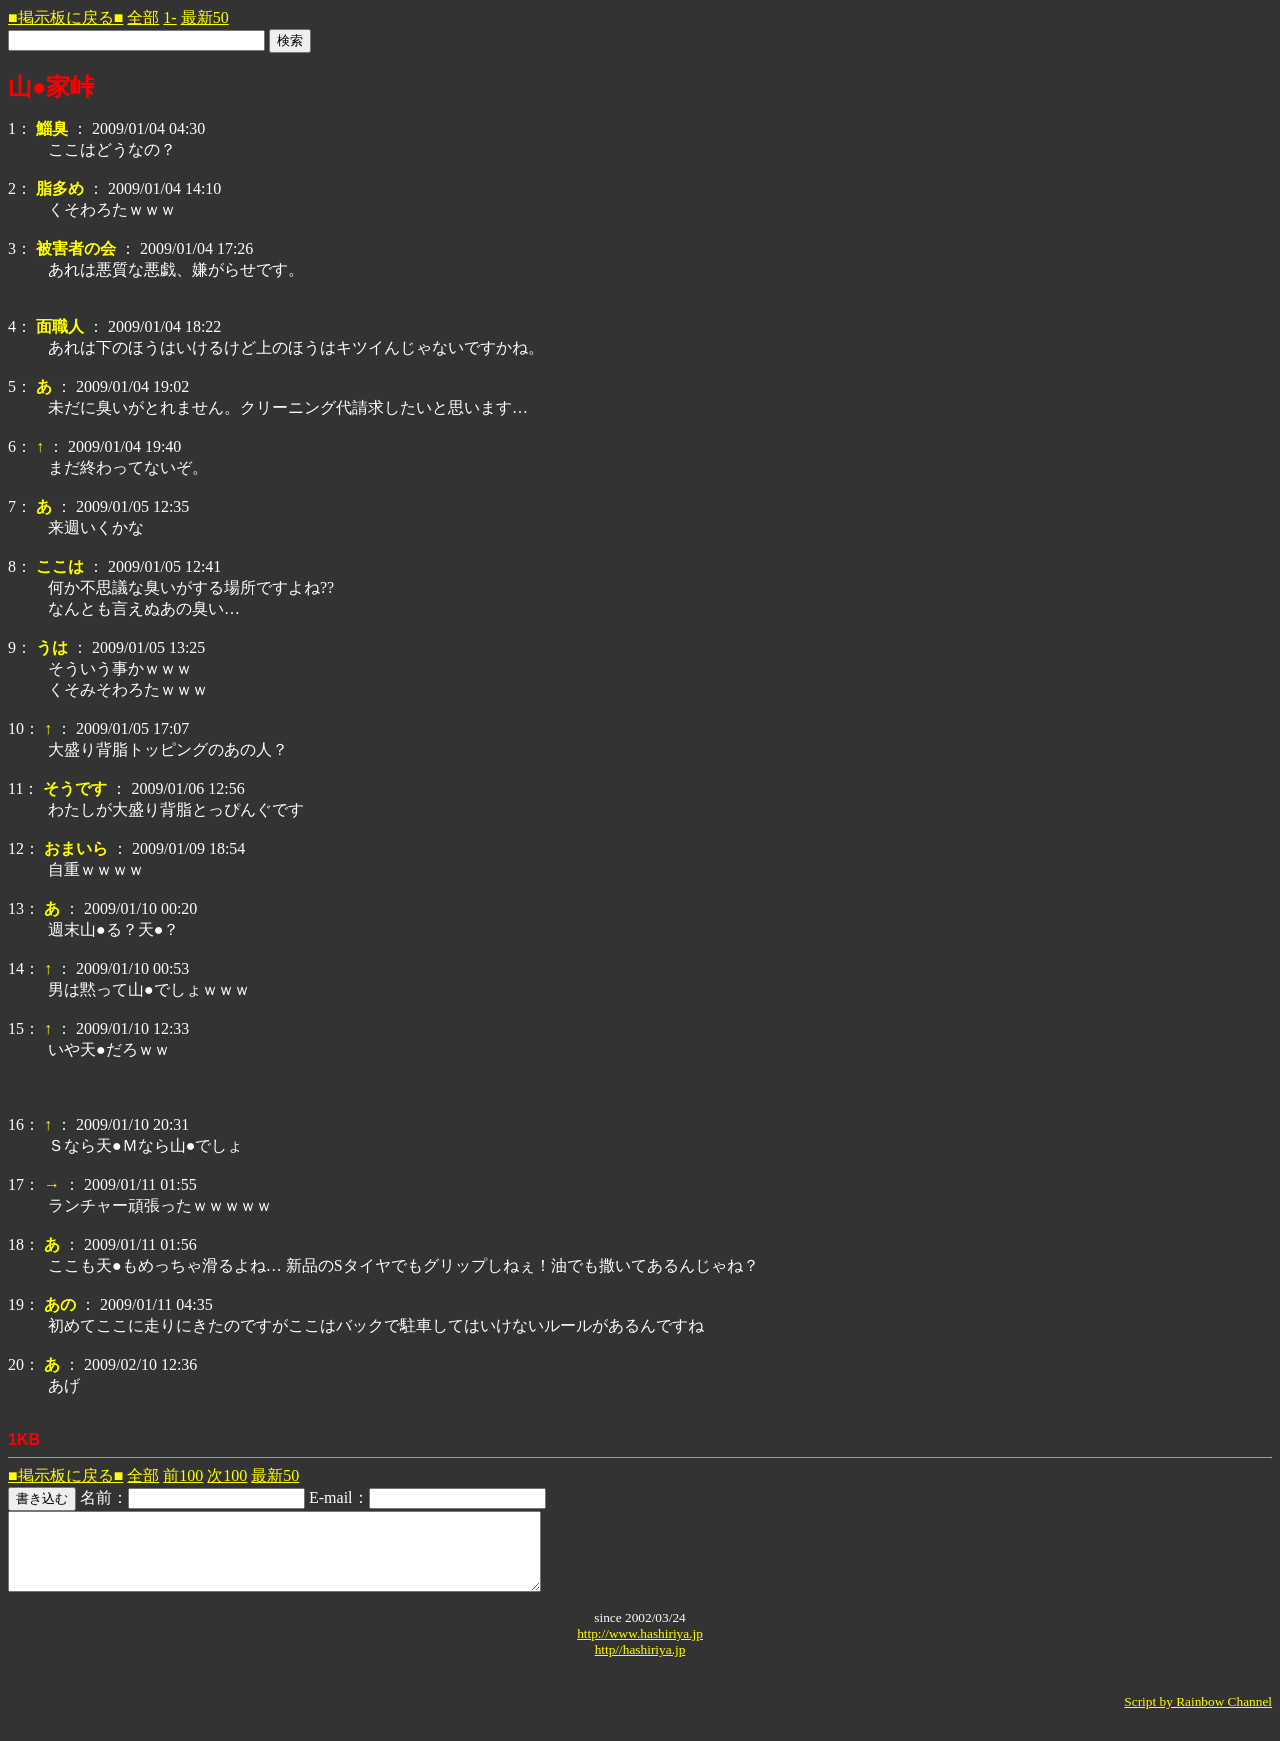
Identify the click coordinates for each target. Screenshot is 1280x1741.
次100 (227, 1475)
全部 (143, 17)
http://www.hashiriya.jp (640, 1648)
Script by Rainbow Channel (1198, 1716)
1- (169, 17)
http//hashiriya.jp (640, 1664)
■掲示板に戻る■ (65, 17)
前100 (183, 1475)
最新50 (205, 17)
